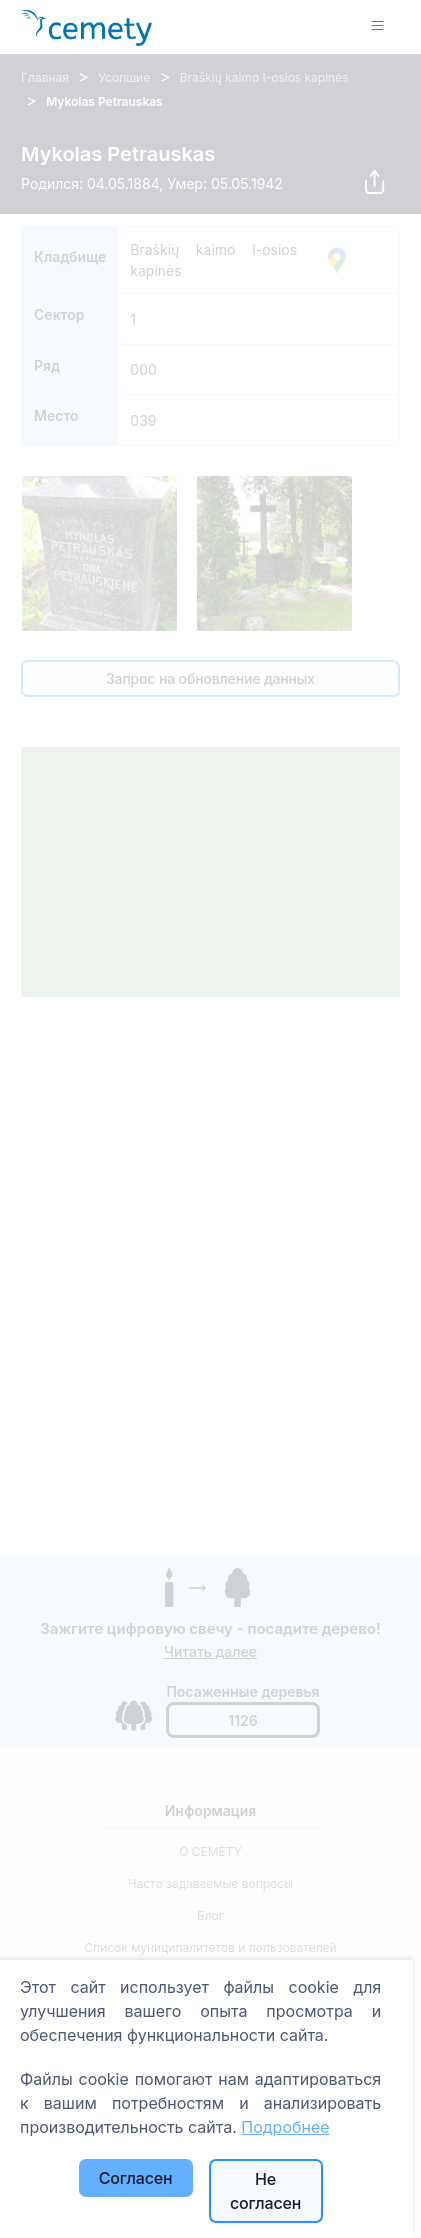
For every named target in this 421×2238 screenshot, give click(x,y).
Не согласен (265, 2191)
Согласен (136, 2178)
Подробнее (285, 2127)
